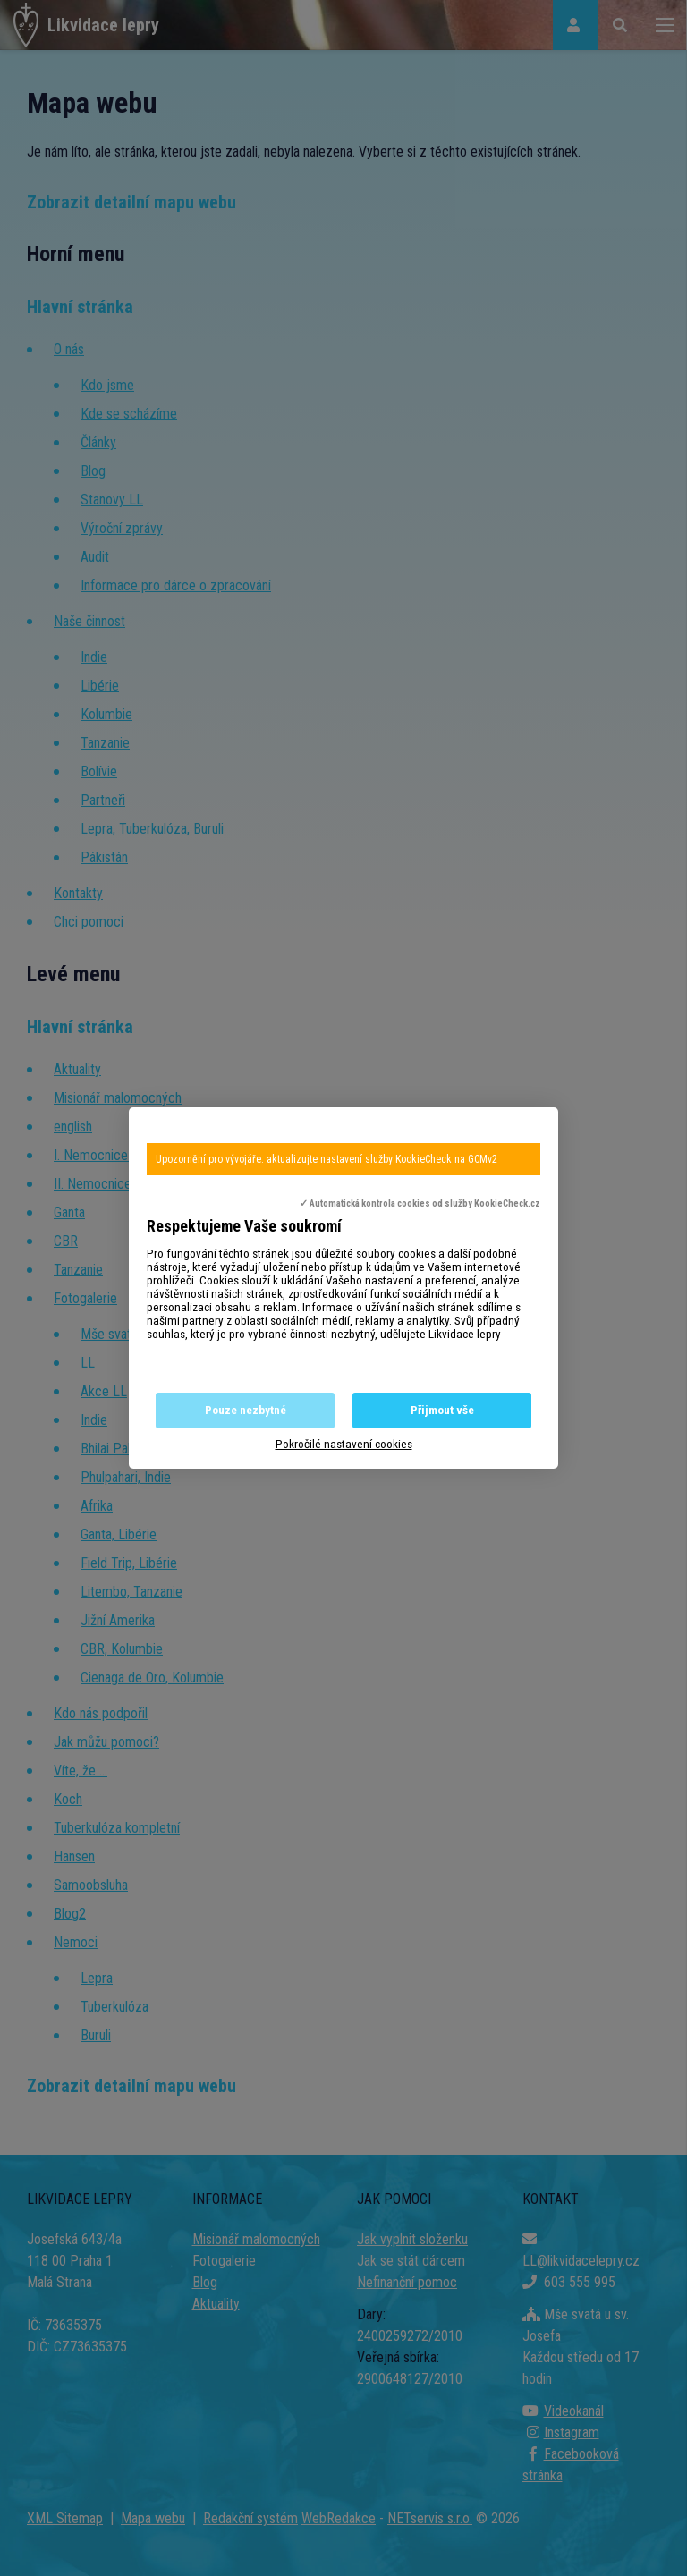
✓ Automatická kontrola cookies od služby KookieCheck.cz (420, 1203)
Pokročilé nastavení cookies (344, 1444)
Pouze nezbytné (245, 1410)
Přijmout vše (442, 1410)
